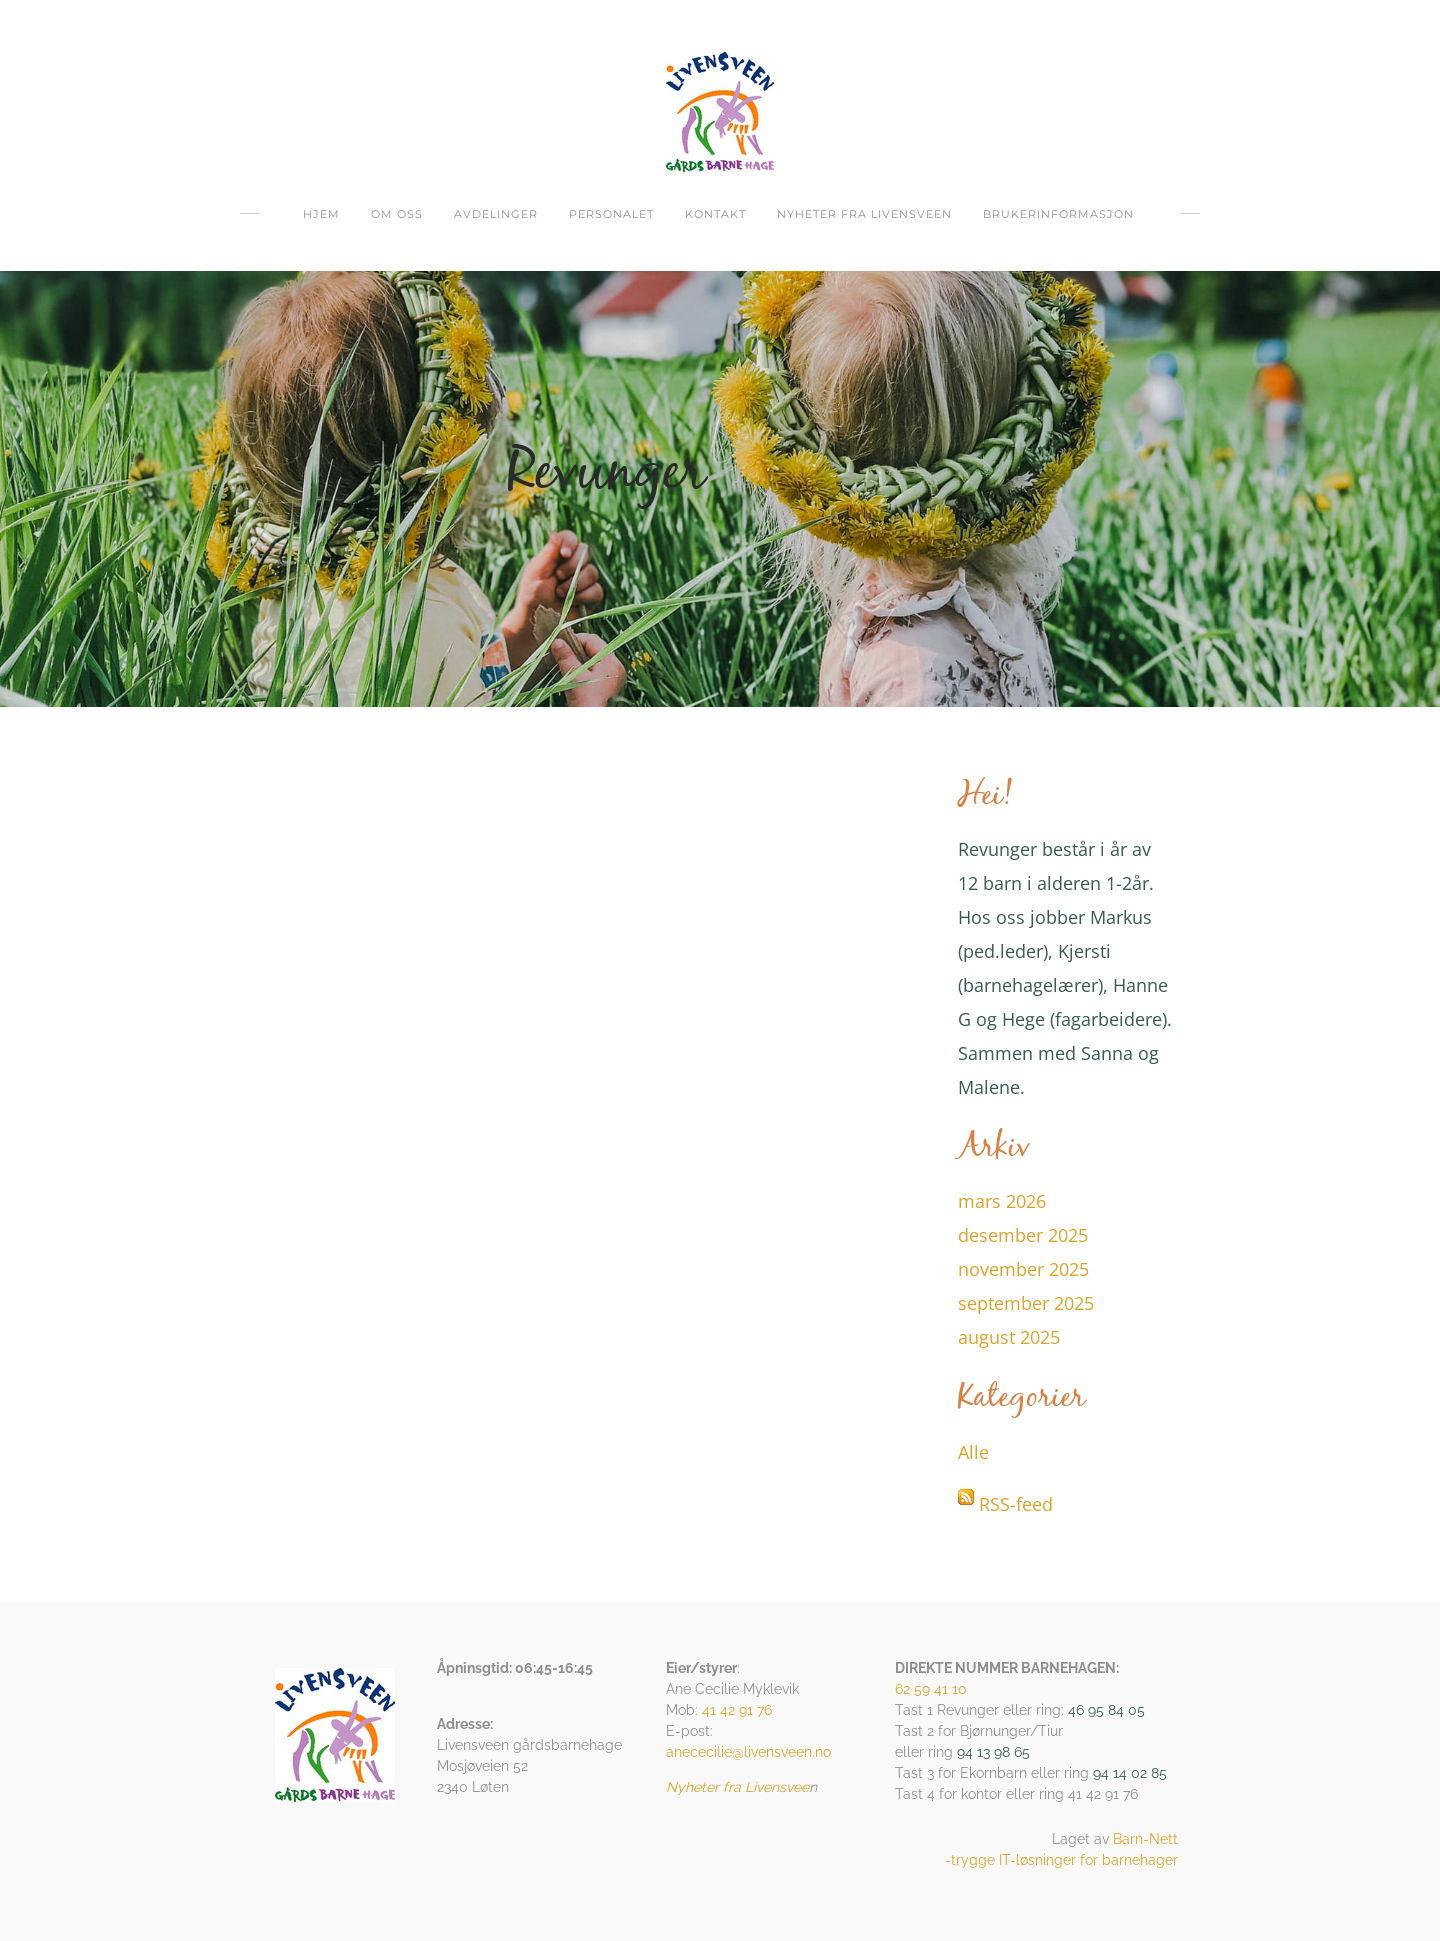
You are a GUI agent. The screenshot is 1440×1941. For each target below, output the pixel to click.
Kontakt (715, 214)
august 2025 (1009, 1337)
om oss (397, 214)
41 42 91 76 (737, 1710)
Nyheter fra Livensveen (864, 214)
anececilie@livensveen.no (748, 1752)
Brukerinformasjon (1058, 214)
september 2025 (1026, 1303)
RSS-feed (1016, 1504)
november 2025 (1023, 1269)
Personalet (611, 214)
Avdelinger (496, 214)
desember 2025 (1023, 1235)
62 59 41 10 (931, 1689)
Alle (973, 1452)
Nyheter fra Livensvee (737, 1787)
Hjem (321, 214)
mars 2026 (1002, 1201)
